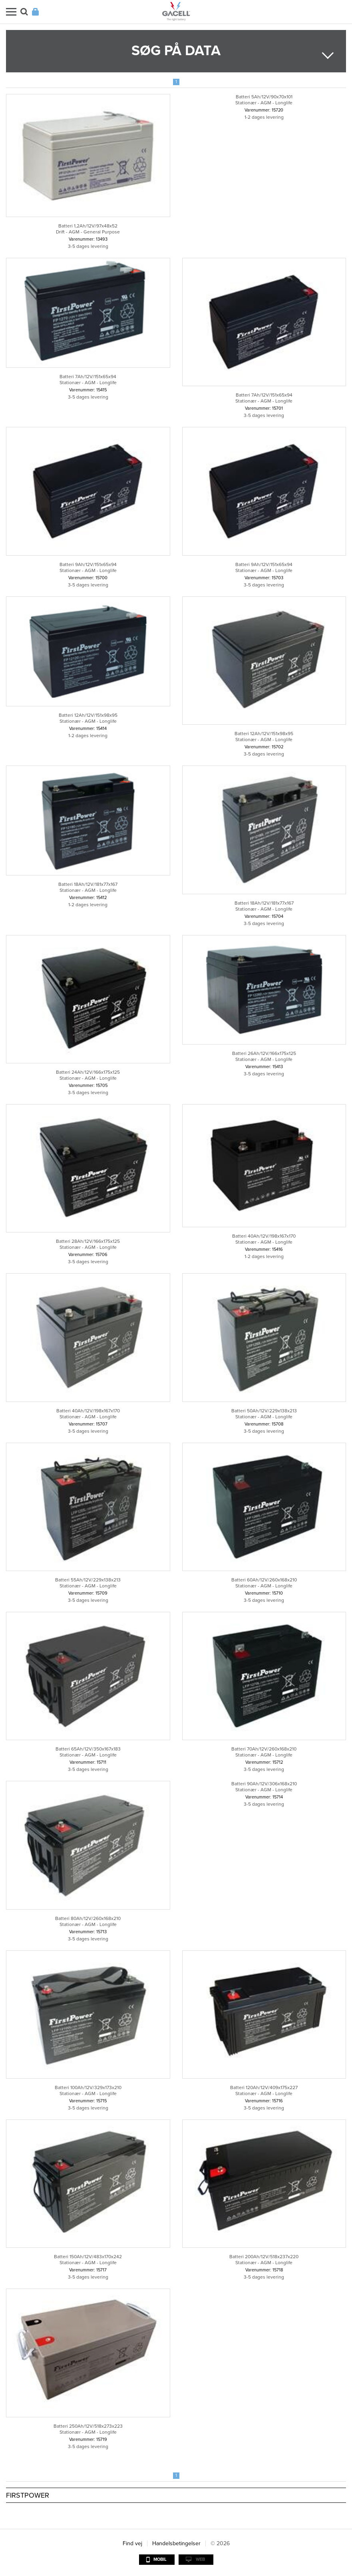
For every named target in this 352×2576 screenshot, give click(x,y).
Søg (24, 12)
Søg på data (176, 50)
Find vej (132, 2543)
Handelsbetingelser (176, 2543)
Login (35, 12)
